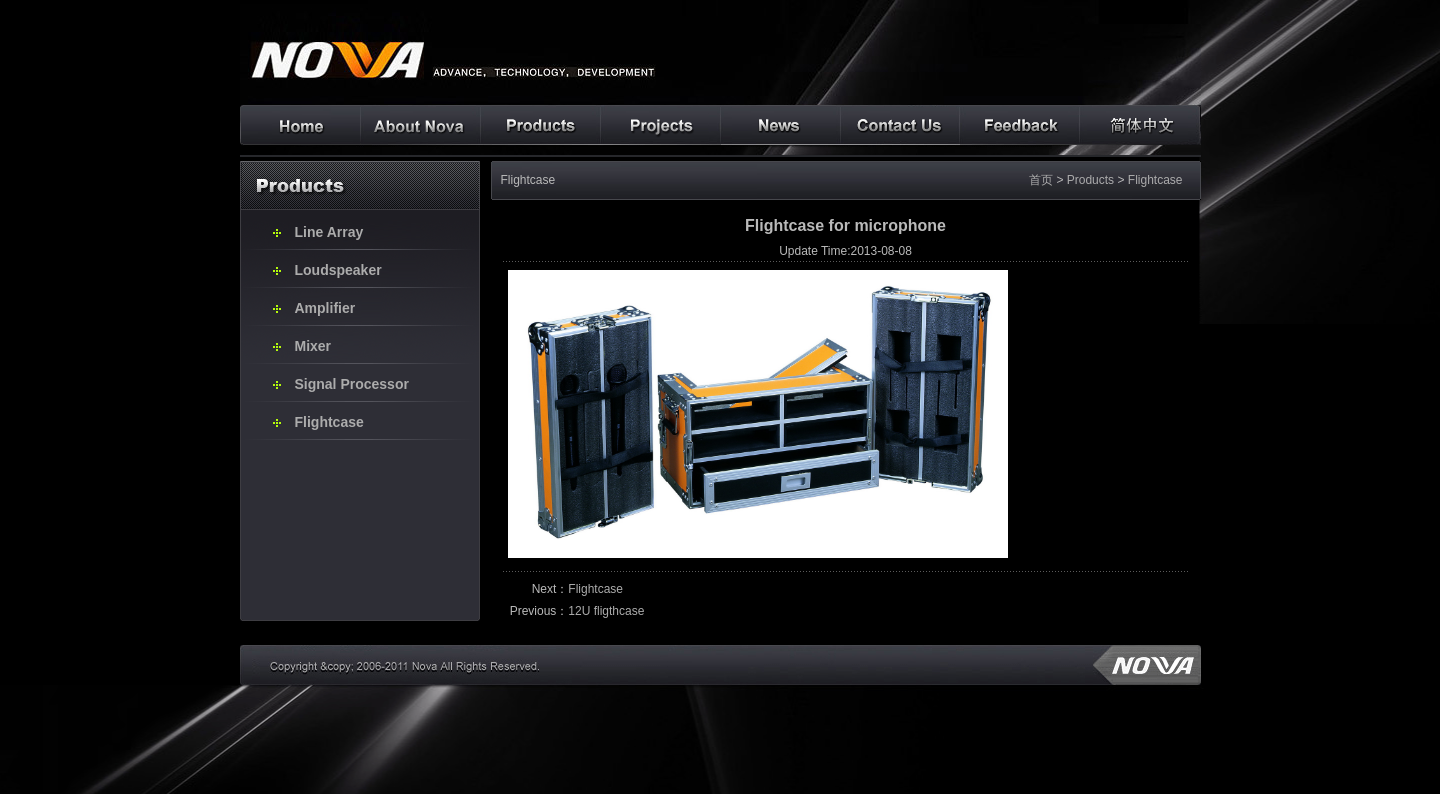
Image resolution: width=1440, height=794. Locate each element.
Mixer (313, 346)
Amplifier (325, 308)
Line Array (329, 232)
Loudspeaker (338, 270)
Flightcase (329, 422)
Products (1090, 180)
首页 (1041, 180)
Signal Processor (352, 384)
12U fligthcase (606, 611)
